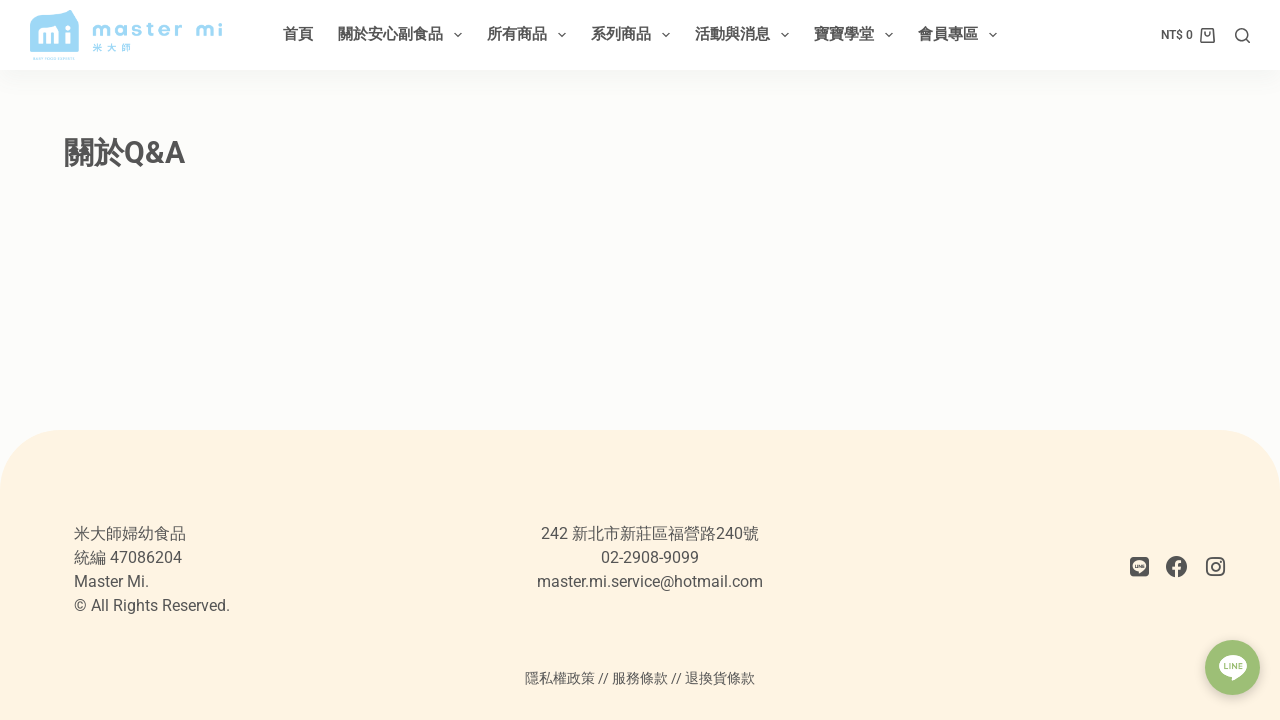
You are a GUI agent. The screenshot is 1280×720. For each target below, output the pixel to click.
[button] (1232, 667)
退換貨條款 (720, 678)
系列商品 (634, 35)
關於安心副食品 (404, 35)
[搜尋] (1242, 35)
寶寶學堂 (857, 35)
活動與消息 (746, 35)
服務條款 (640, 678)
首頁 (298, 34)
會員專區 (961, 35)
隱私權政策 (560, 678)
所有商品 (530, 35)
